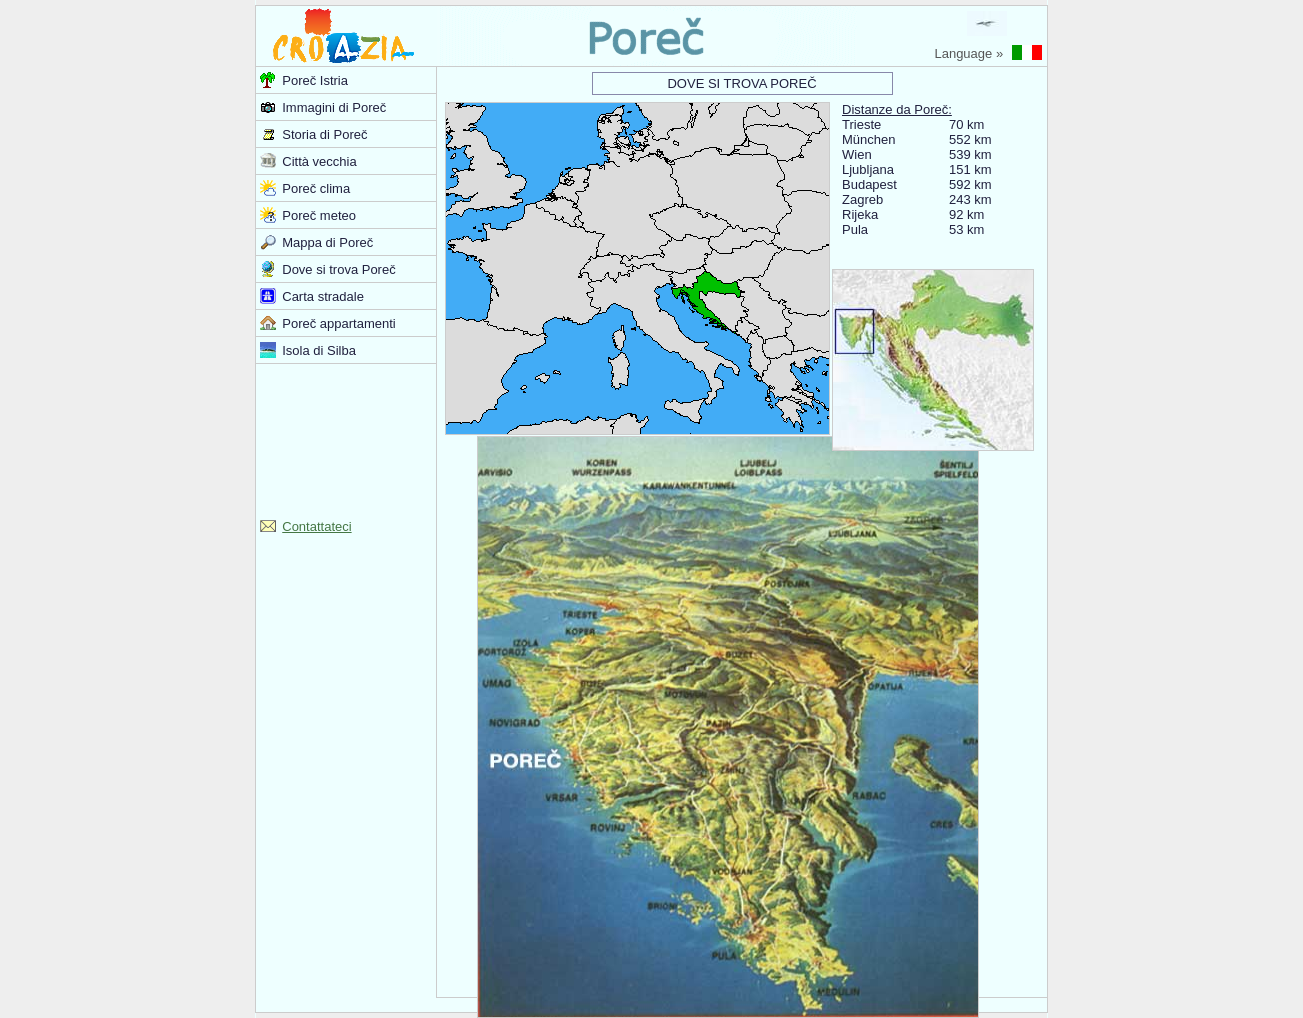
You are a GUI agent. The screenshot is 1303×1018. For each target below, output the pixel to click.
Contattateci (316, 526)
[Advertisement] (346, 439)
